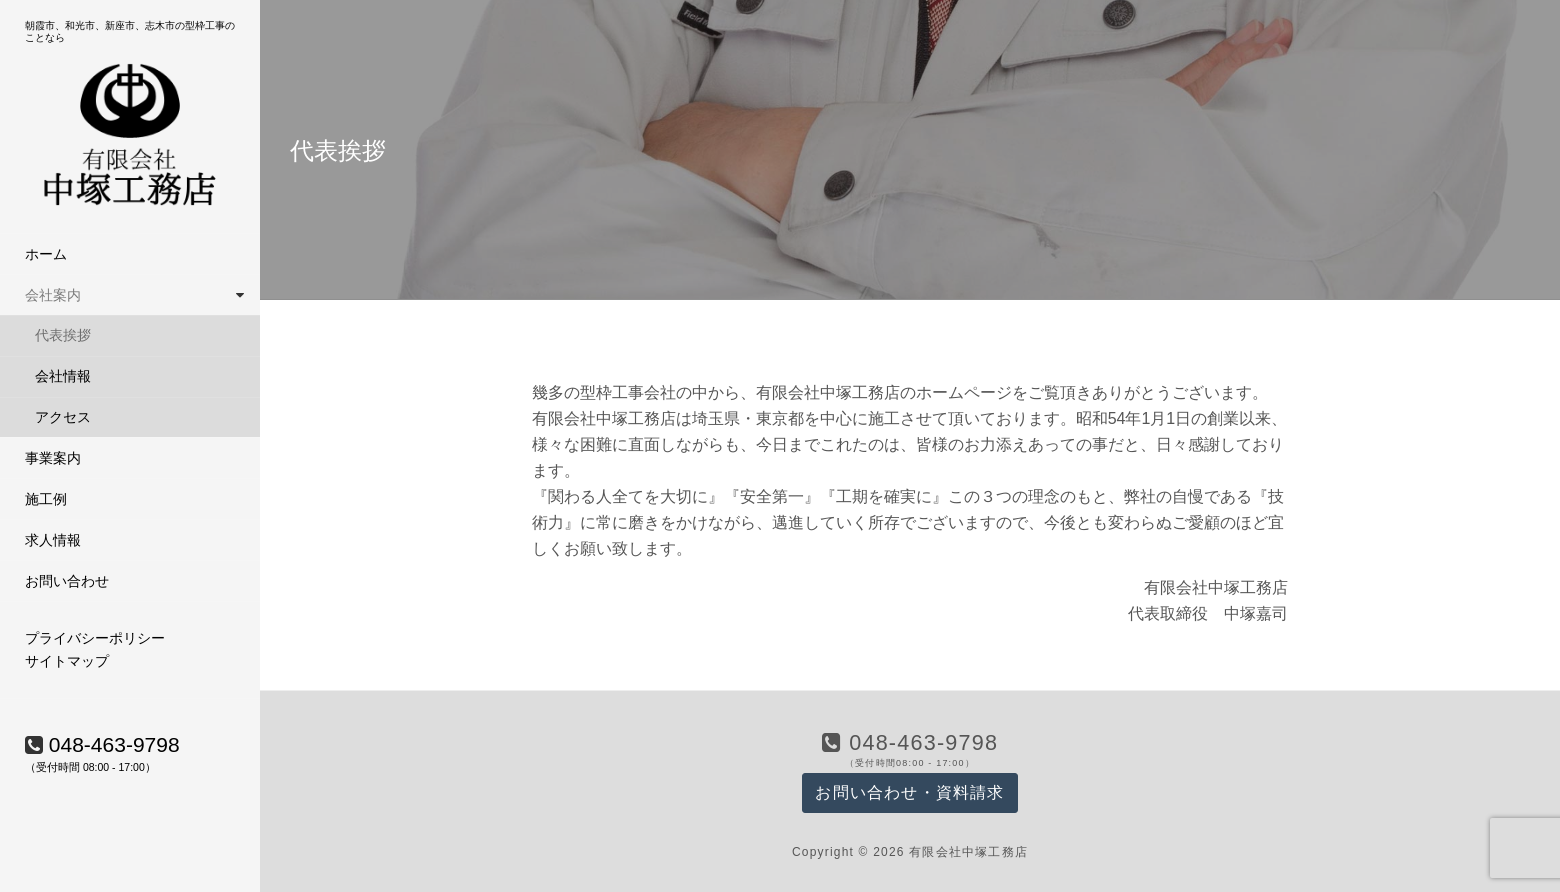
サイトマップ (67, 661)
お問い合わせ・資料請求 (909, 792)
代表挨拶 (63, 335)
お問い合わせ (67, 581)
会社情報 (63, 376)
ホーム (46, 254)
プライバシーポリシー (95, 638)
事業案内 (53, 458)
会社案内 (53, 295)
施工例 (46, 499)
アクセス (63, 417)
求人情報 (53, 540)
